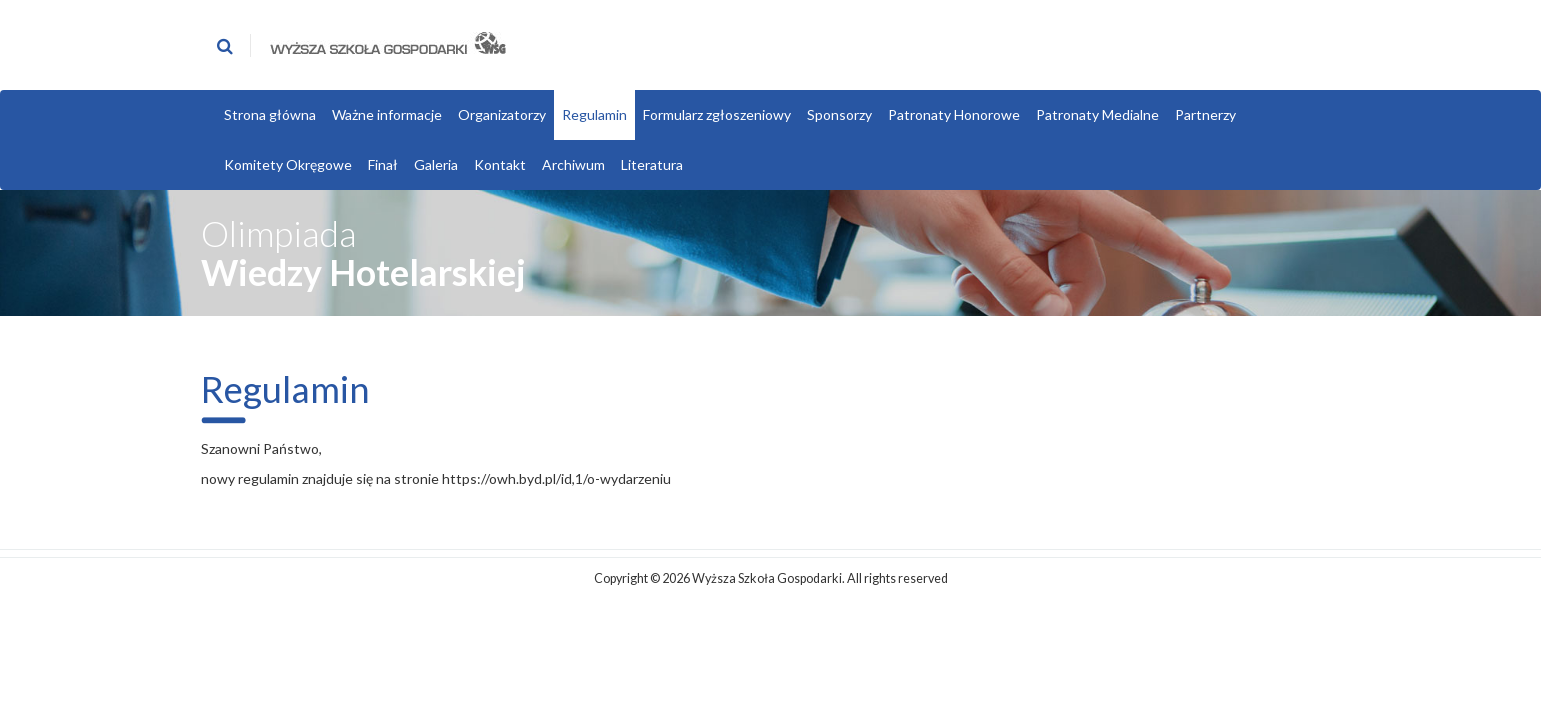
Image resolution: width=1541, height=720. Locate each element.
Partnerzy (1205, 114)
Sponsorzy (839, 114)
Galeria (436, 164)
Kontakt (500, 164)
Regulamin (594, 114)
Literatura (652, 164)
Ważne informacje (387, 114)
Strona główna (270, 114)
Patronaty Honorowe (954, 114)
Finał (383, 164)
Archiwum (573, 164)
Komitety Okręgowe (288, 164)
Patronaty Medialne (1097, 114)
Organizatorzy (502, 114)
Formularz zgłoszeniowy (717, 114)
